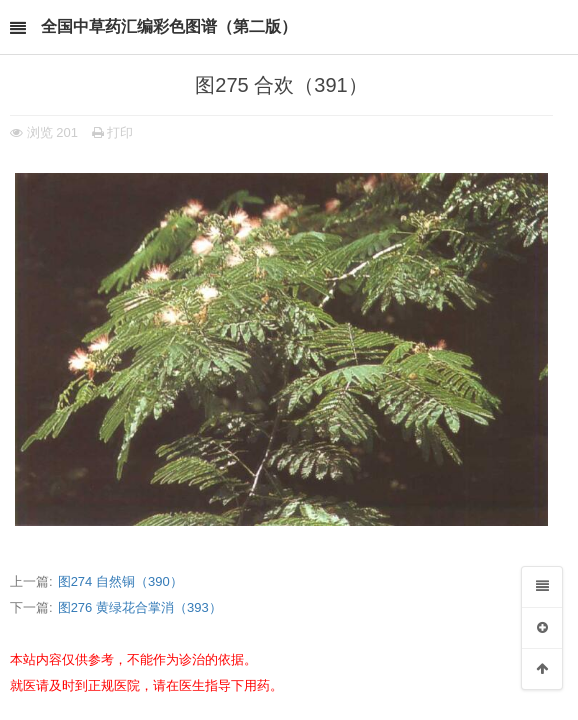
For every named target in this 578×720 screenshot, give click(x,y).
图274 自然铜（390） (120, 581)
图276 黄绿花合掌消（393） (140, 607)
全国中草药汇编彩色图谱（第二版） (169, 26)
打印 (113, 132)
